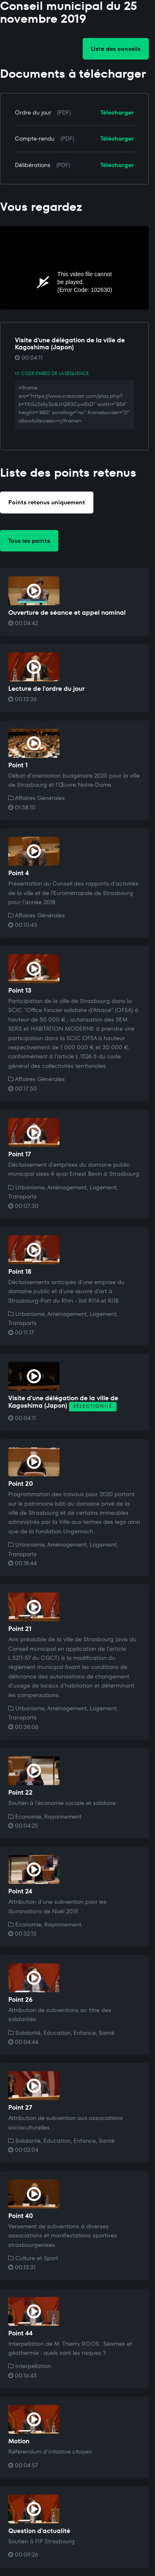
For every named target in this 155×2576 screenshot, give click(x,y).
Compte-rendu (35, 138)
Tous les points (29, 541)
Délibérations (32, 165)
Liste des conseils (116, 49)
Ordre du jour (33, 112)
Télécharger (117, 112)
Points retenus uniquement (46, 502)
